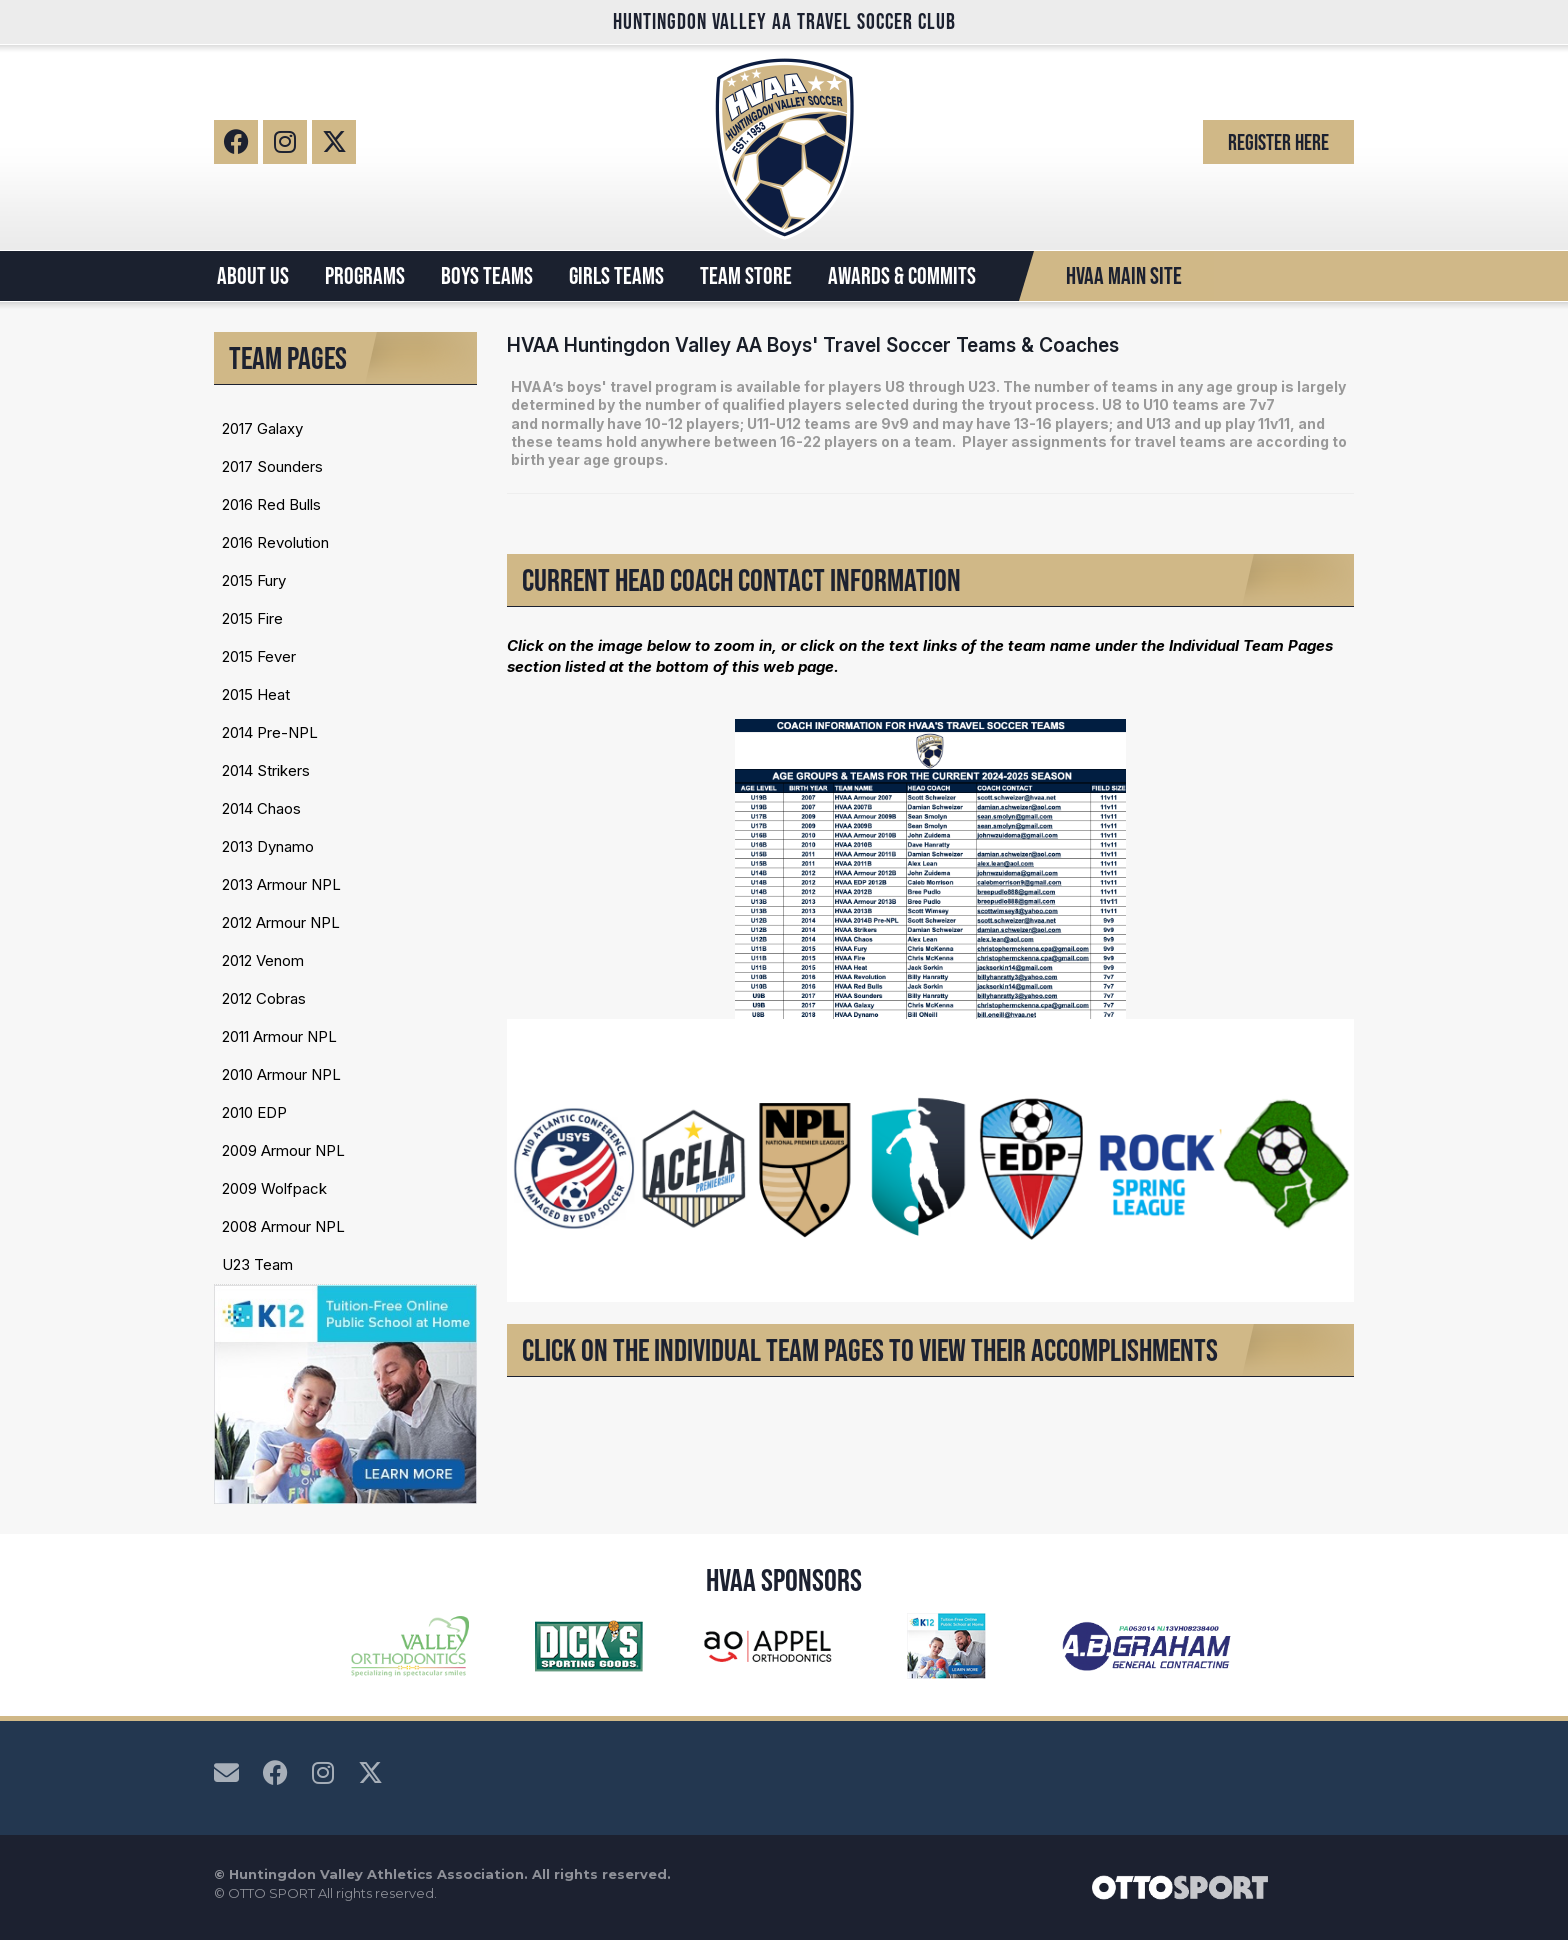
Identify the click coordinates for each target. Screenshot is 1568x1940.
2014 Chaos (261, 808)
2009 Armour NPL (283, 1150)
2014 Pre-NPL (270, 732)
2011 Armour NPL (279, 1036)
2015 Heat (256, 694)
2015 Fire (252, 618)
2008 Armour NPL (283, 1226)
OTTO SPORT (271, 1893)
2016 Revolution (275, 542)
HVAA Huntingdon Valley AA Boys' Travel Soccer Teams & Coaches (813, 345)
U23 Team (257, 1264)
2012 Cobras (264, 998)
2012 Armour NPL (281, 922)
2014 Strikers (266, 770)
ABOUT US (253, 275)
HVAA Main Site (1124, 275)
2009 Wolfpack (274, 1188)
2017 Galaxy (262, 428)
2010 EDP (254, 1112)
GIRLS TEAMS (616, 275)
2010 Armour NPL (281, 1074)
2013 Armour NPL (281, 884)
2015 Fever (259, 656)
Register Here (1278, 142)
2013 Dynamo (268, 846)
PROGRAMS (365, 275)
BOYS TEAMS (487, 275)
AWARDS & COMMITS (902, 275)
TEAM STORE (746, 275)
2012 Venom (263, 960)
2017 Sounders (272, 466)
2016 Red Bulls (271, 504)
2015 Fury (254, 580)
